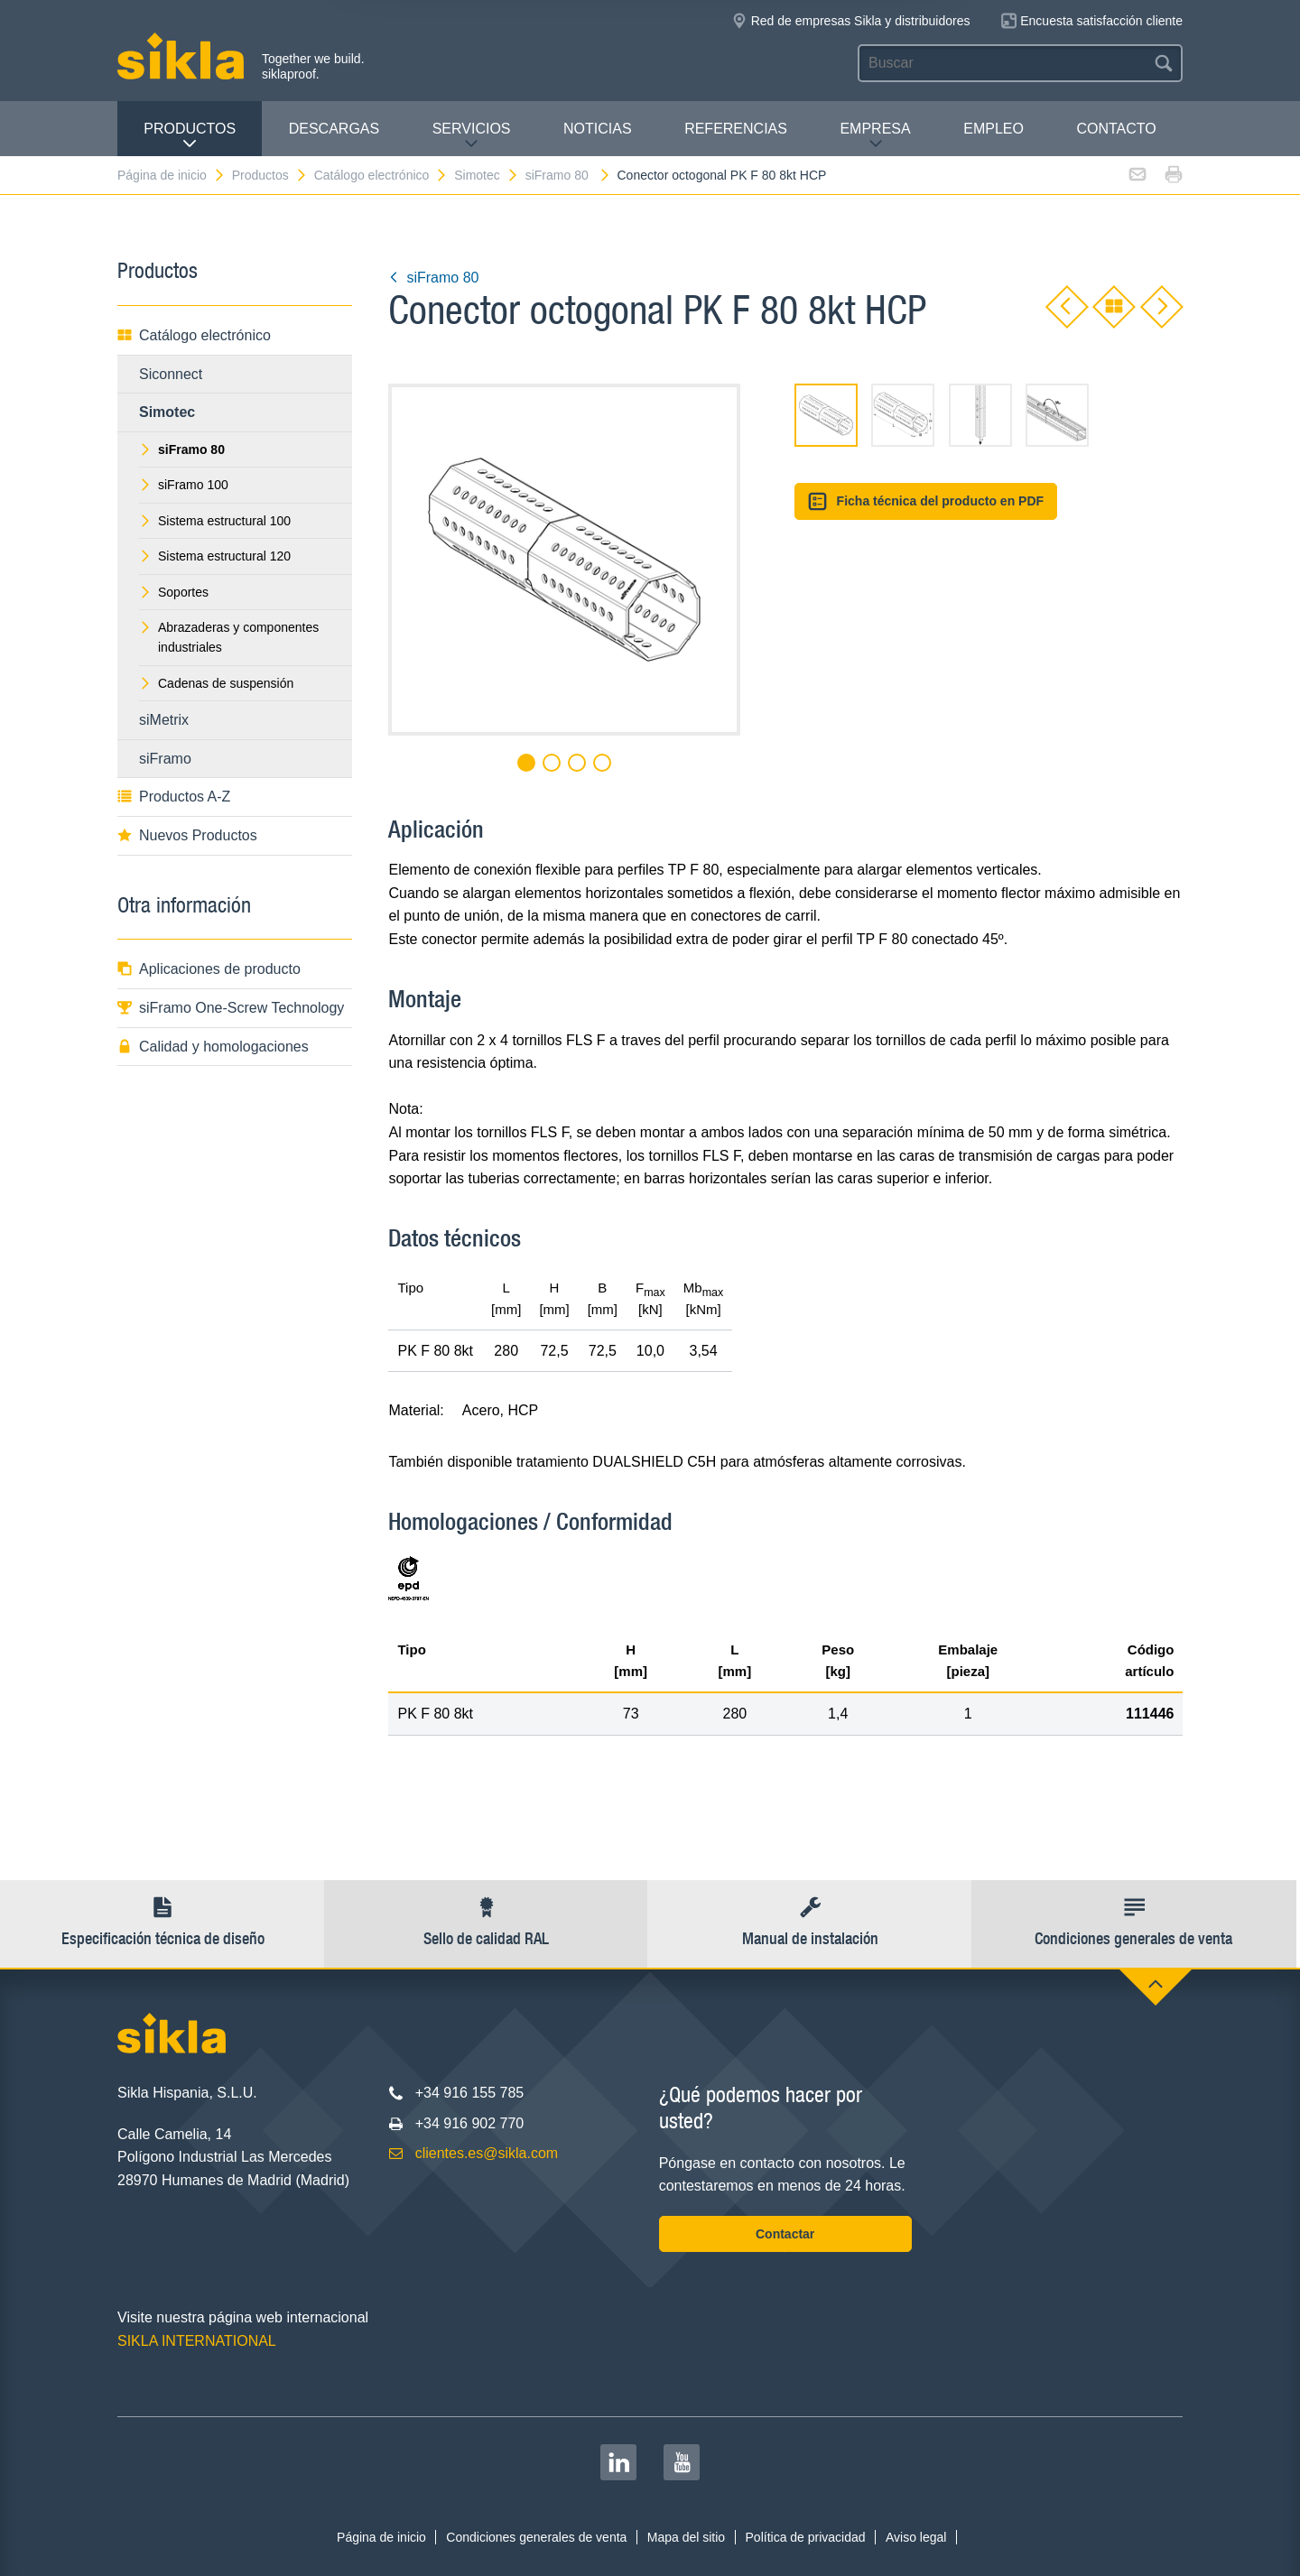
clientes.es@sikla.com (487, 2153)
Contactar (785, 2234)
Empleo (993, 128)
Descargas (334, 128)
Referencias (735, 128)
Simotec (486, 175)
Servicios (471, 136)
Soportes (174, 592)
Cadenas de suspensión (216, 683)
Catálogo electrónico (381, 175)
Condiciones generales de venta (536, 2537)
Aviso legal (916, 2537)
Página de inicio (171, 175)
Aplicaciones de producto (209, 969)
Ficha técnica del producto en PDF (926, 501)
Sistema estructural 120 (215, 556)
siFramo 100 (183, 484)
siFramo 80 (568, 175)
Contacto (1116, 128)
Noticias (597, 128)
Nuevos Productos (187, 835)
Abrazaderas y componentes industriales (229, 637)
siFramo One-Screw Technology (230, 1007)
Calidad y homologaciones (213, 1046)
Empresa (875, 136)
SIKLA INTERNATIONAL (196, 2341)
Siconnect (170, 374)
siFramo (165, 758)
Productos (190, 136)
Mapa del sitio (686, 2537)
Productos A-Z (173, 796)
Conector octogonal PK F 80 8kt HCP (722, 175)
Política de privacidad (806, 2537)
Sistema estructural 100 (215, 521)
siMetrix (164, 719)
